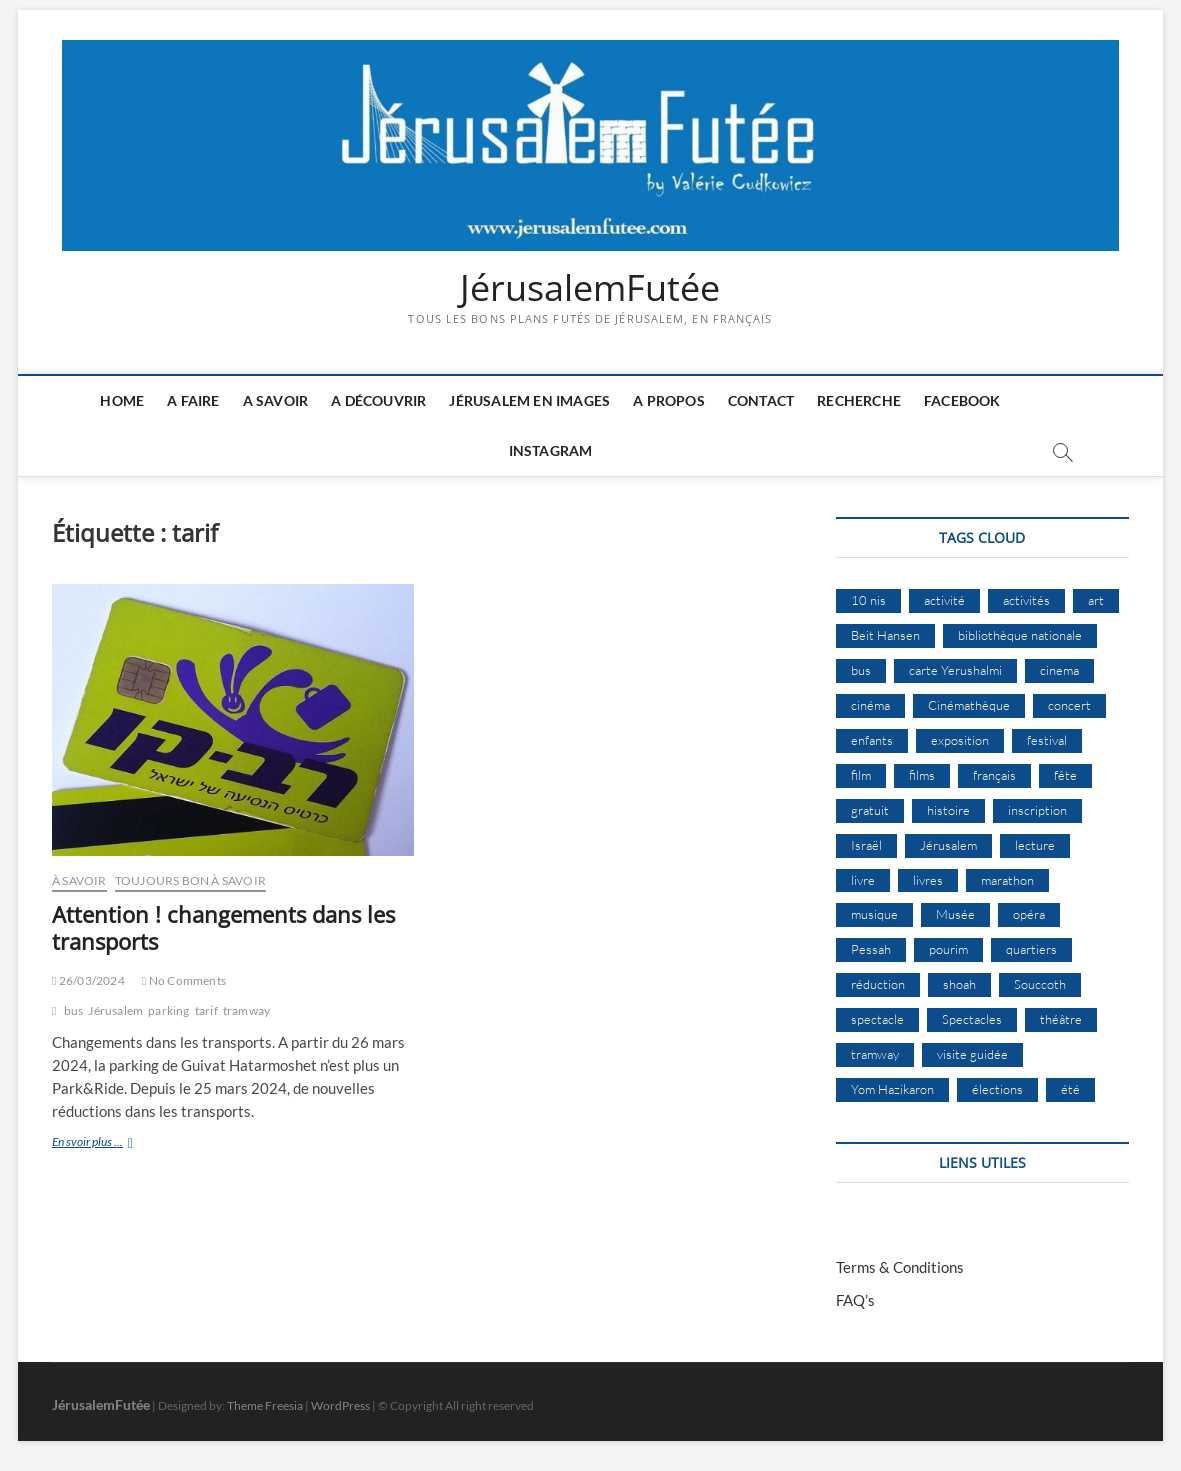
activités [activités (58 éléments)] (1026, 600)
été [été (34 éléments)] (1070, 1089)
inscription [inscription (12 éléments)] (1037, 810)
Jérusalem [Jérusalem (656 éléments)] (948, 845)
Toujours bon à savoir (190, 880)
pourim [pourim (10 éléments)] (948, 949)
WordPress (340, 1405)
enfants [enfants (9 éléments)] (872, 740)
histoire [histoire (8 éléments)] (948, 810)
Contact (761, 400)
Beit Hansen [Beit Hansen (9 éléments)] (885, 635)
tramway (246, 1010)
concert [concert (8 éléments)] (1069, 705)
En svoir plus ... (119, 1143)
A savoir (276, 400)
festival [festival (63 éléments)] (1047, 740)
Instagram (551, 450)
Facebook (962, 400)
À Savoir (79, 880)
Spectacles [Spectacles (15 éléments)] (972, 1019)
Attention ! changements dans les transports (223, 928)
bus (74, 1010)
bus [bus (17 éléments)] (861, 670)
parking (168, 1010)
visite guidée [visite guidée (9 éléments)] (972, 1054)
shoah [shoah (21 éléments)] (959, 984)
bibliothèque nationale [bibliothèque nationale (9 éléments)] (1020, 635)
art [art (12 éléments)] (1096, 600)
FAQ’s (855, 1300)
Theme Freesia (265, 1405)
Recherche (859, 400)
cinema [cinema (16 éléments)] (1059, 670)
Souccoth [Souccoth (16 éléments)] (1040, 984)
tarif (206, 1010)
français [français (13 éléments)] (994, 775)
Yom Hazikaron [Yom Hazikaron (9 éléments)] (892, 1089)
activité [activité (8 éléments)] (944, 600)
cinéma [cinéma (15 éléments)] (870, 705)
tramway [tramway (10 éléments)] (875, 1054)
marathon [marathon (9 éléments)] (1007, 880)
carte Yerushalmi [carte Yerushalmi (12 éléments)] (955, 670)
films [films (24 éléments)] (922, 775)
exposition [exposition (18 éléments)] (960, 740)
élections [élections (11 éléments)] (997, 1089)
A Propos (669, 400)
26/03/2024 (88, 980)
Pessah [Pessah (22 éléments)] (871, 949)
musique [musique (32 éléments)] (874, 914)
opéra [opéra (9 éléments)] (1029, 914)
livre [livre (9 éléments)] (863, 880)
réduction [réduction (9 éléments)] (878, 984)
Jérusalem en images (529, 400)
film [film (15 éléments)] (861, 775)
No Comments (184, 980)
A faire (193, 400)
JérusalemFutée (590, 288)
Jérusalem (115, 1010)
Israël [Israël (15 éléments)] (866, 845)
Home (122, 400)
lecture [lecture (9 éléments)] (1035, 845)
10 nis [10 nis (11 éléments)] (868, 600)
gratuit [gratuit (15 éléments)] (870, 810)
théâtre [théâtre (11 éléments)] (1061, 1019)
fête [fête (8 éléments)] (1065, 775)
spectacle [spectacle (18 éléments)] (877, 1019)
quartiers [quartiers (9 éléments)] (1031, 949)
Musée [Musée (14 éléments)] (955, 914)
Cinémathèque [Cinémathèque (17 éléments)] (969, 705)
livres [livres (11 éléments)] (928, 880)
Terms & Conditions (900, 1267)
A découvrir (378, 400)
